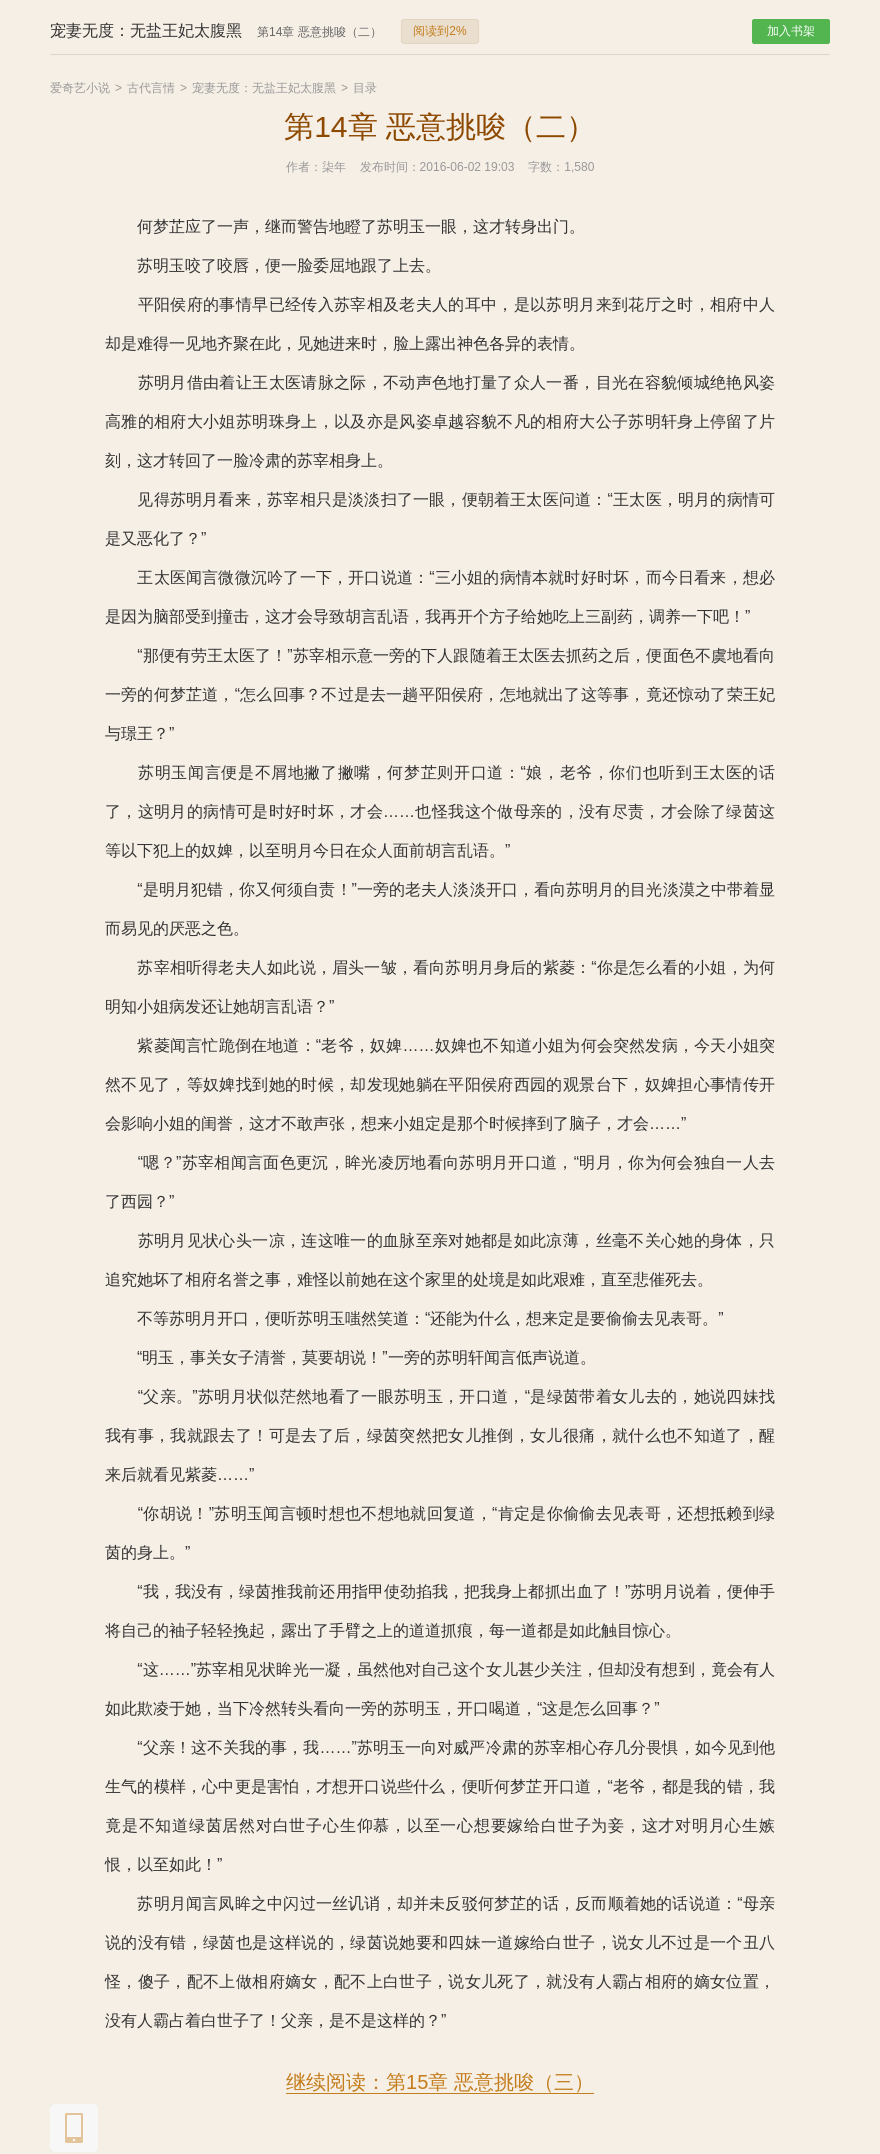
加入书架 (791, 31)
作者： (304, 167)
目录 (365, 88)
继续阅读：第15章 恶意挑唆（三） (440, 2082)
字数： (546, 167)
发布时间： (390, 167)
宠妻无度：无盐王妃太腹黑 (264, 88)
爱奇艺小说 (80, 88)
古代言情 (151, 88)
